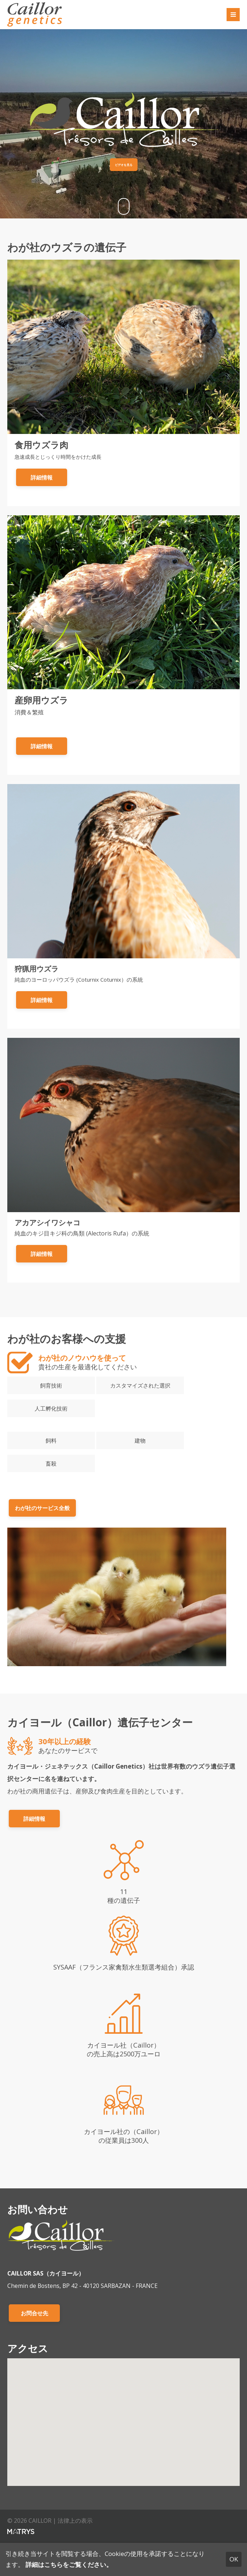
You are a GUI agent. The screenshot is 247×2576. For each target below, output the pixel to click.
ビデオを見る (123, 165)
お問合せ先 (34, 2313)
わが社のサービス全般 (42, 1508)
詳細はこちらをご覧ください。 (69, 2564)
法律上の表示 (75, 2521)
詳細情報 (42, 477)
